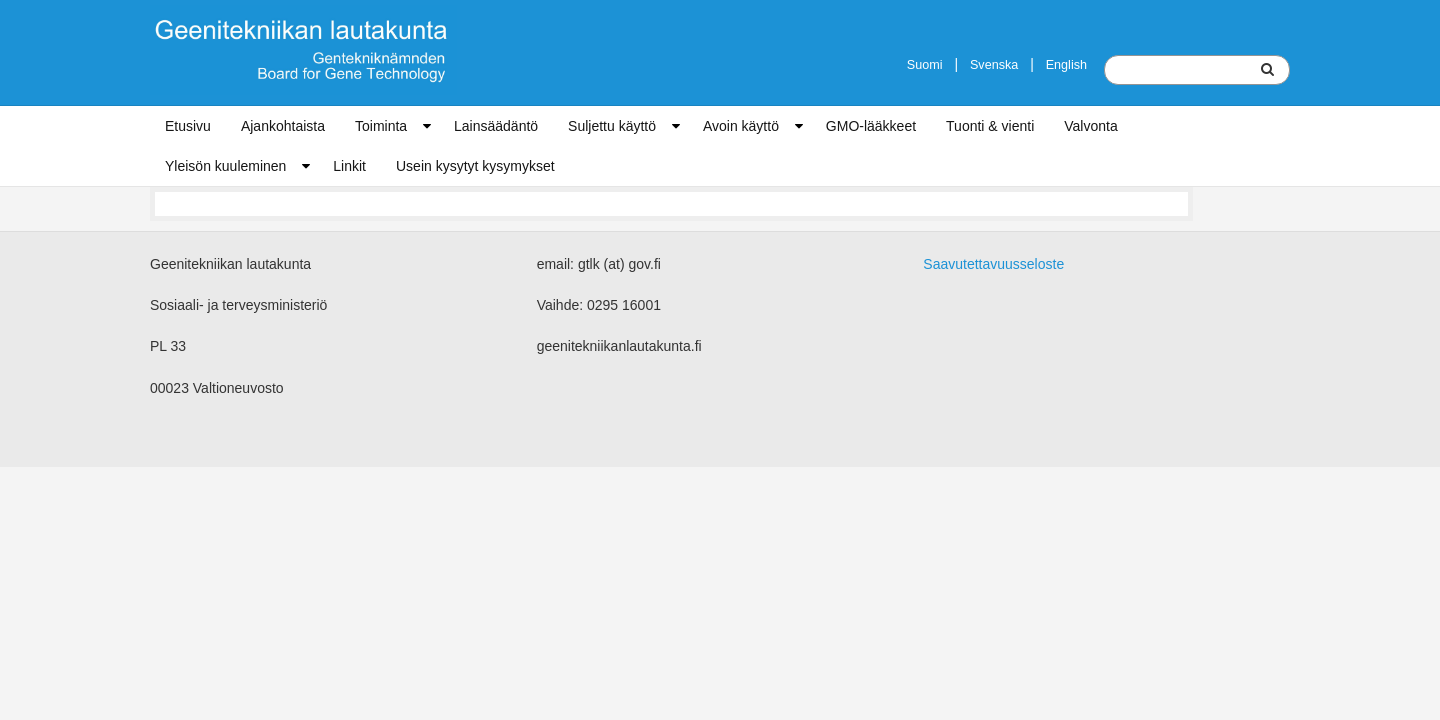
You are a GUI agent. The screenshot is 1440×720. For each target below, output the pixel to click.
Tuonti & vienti (990, 126)
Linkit (349, 166)
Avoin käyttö (741, 126)
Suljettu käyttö (612, 126)
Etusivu (188, 126)
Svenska (994, 65)
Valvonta (1090, 126)
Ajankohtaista (283, 126)
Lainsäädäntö (496, 126)
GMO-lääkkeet (871, 126)
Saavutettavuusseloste (993, 264)
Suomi (925, 65)
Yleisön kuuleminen (225, 166)
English (1066, 65)
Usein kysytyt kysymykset (475, 166)
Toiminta (381, 126)
